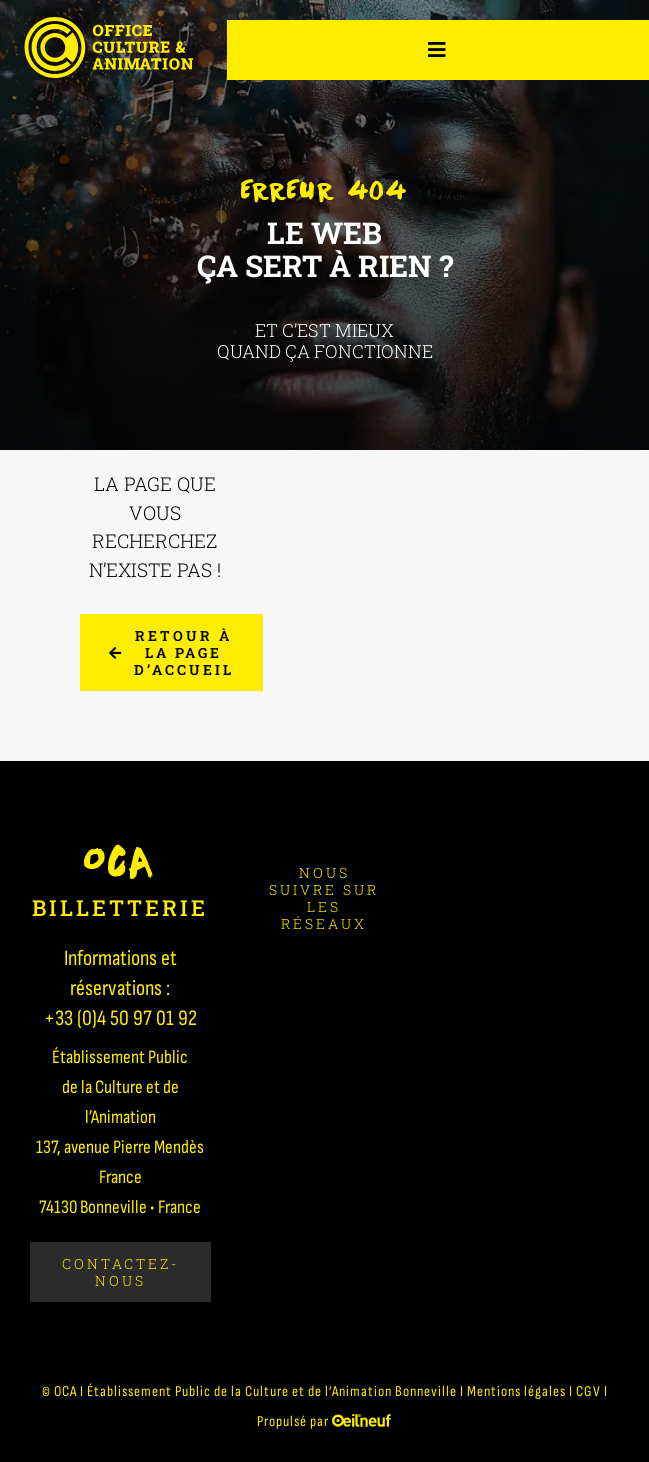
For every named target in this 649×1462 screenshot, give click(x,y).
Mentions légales (516, 1391)
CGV (588, 1391)
